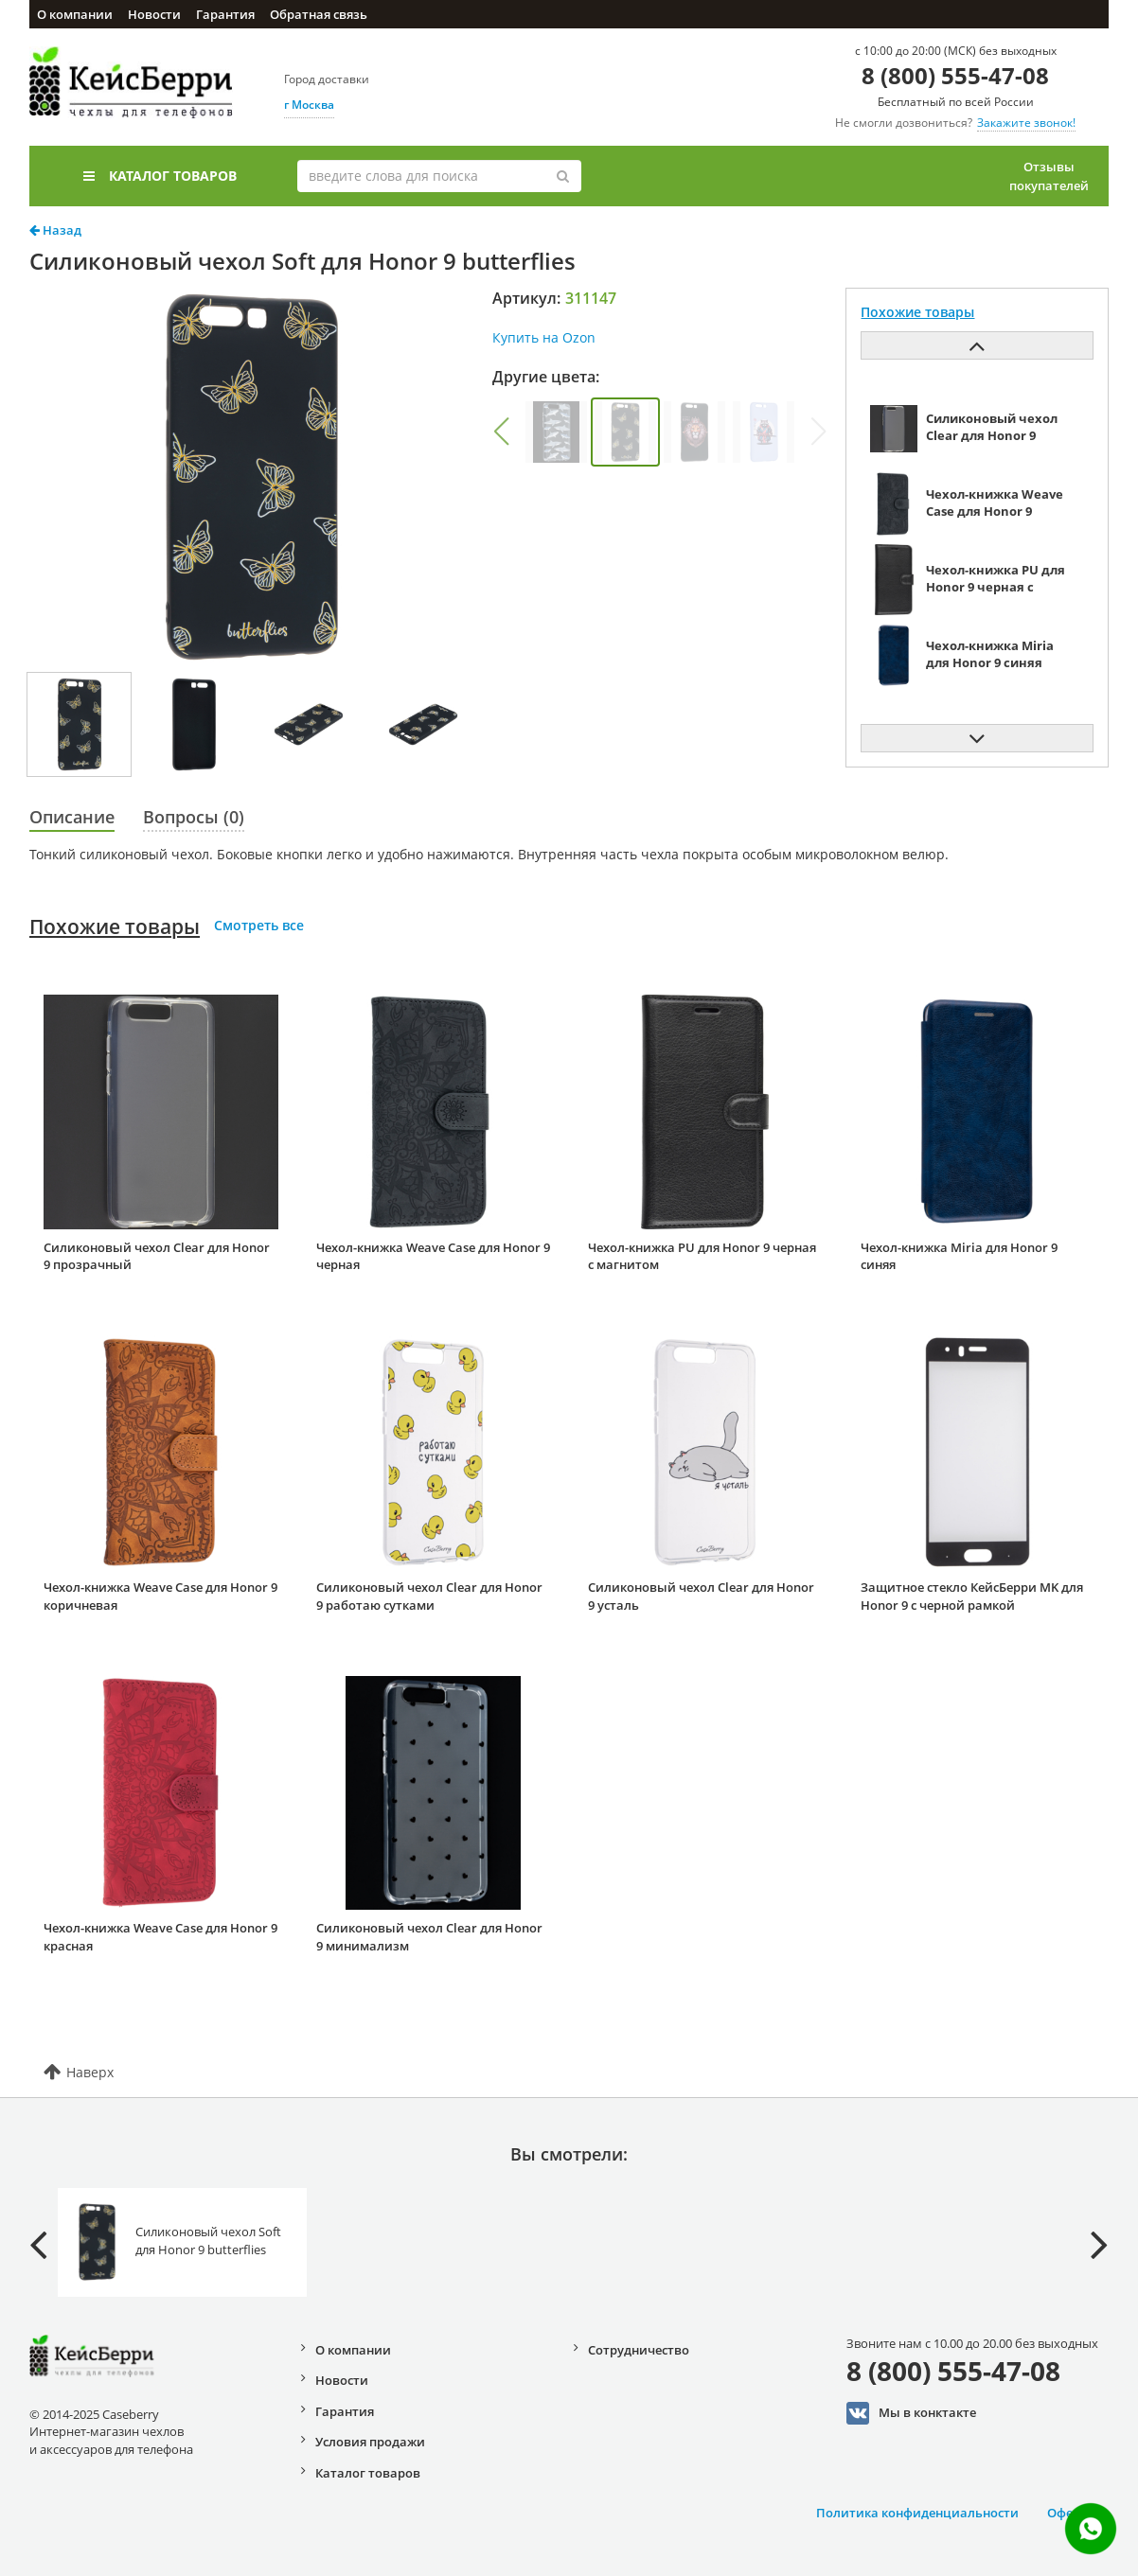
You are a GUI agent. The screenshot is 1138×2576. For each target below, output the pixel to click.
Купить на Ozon (544, 337)
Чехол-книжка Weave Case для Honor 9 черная (433, 1256)
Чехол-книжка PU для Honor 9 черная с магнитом (702, 1256)
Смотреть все (259, 925)
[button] (500, 431)
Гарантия (225, 14)
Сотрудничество (638, 2349)
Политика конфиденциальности (917, 2512)
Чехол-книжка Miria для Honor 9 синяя (959, 1256)
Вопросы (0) (193, 816)
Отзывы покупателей (1049, 176)
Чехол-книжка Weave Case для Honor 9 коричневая (160, 1596)
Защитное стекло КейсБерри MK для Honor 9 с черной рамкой (972, 1596)
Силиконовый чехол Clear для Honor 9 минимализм (429, 1936)
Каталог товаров (160, 176)
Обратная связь (318, 14)
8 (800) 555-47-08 (955, 75)
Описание (72, 816)
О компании (75, 14)
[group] (556, 432)
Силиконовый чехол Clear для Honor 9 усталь (701, 1596)
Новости (154, 14)
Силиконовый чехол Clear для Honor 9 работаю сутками (429, 1596)
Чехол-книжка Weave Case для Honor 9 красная (160, 1936)
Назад (55, 229)
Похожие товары (114, 926)
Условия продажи (370, 2441)
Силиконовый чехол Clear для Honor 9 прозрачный (157, 1256)
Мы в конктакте (911, 2413)
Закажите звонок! (1026, 123)
